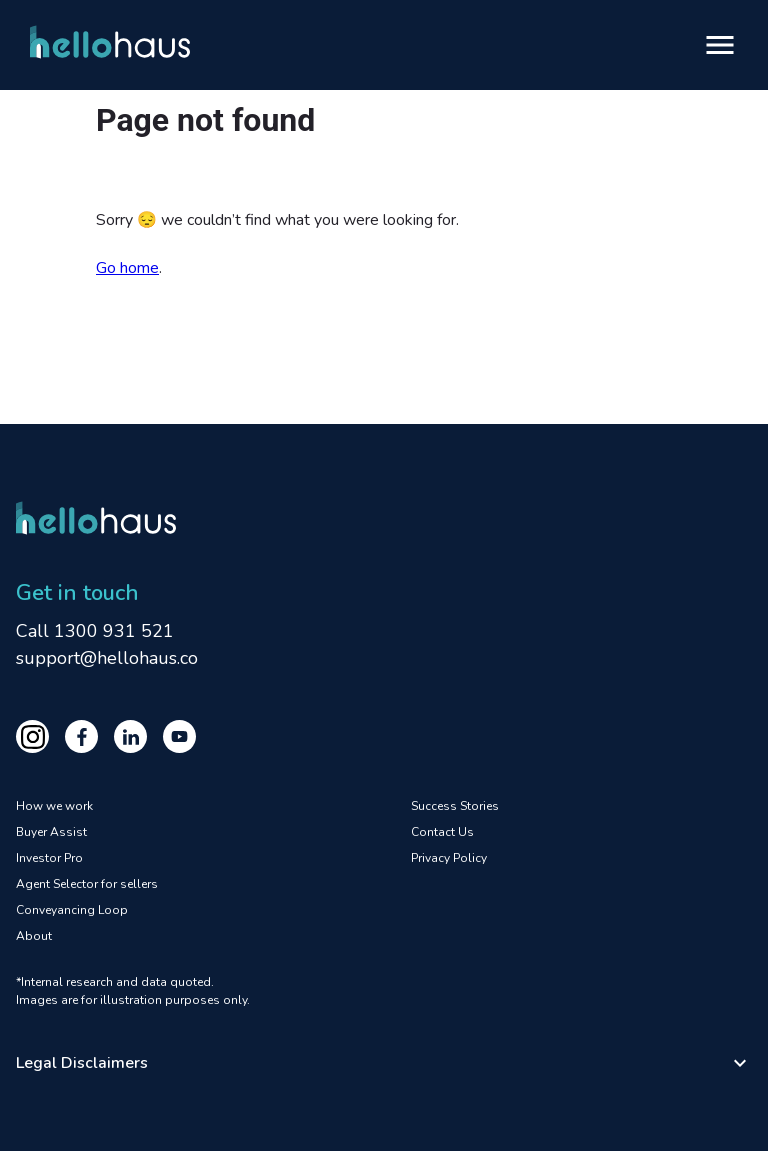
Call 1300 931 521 (95, 631)
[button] (384, 1063)
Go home (127, 268)
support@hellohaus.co (107, 658)
